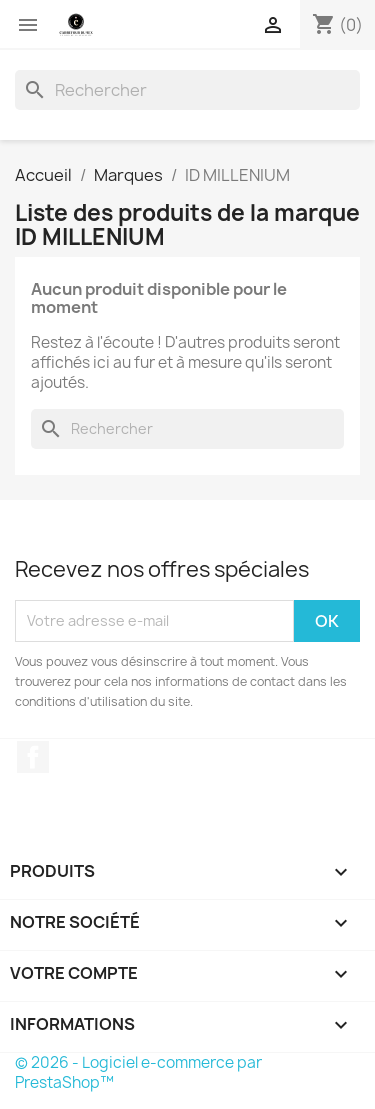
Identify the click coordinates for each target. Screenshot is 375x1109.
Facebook (33, 757)
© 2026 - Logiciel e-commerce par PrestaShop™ (138, 1072)
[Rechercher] (187, 90)
